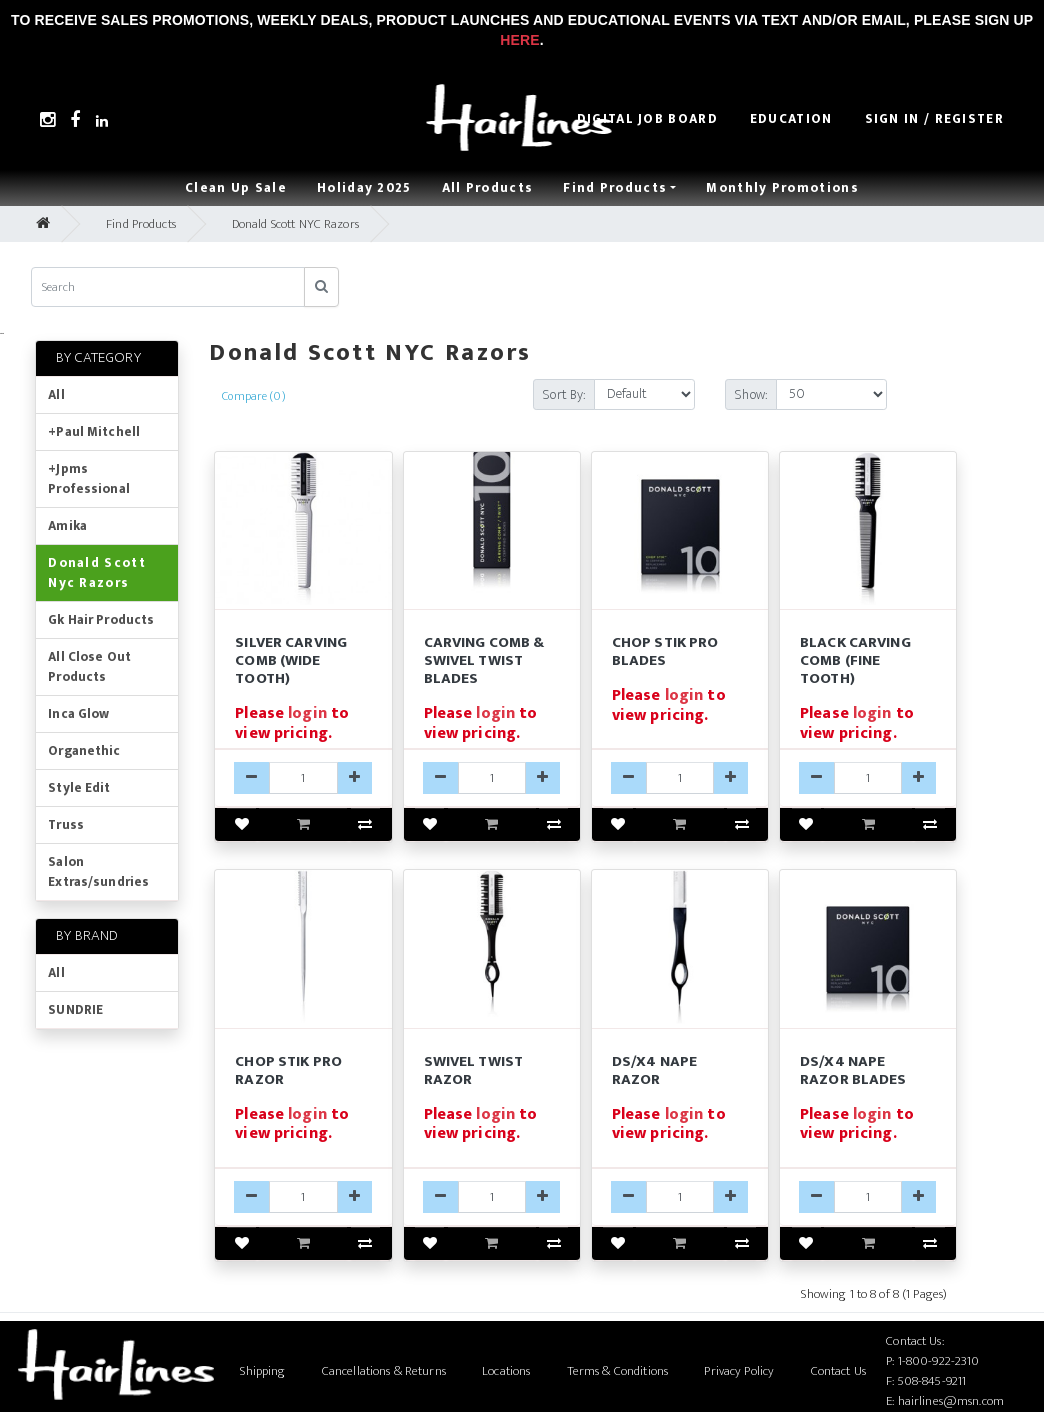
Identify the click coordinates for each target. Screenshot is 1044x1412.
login (307, 713)
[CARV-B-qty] (492, 778)
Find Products (141, 224)
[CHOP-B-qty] (680, 778)
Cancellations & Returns (384, 1371)
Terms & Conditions (617, 1371)
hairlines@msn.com (951, 1401)
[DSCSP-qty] (303, 1197)
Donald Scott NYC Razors (295, 224)
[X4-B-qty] (868, 1197)
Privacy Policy (739, 1371)
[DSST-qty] (492, 1197)
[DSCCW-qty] (303, 778)
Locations (506, 1371)
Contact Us (838, 1371)
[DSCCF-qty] (868, 778)
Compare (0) (253, 396)
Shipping (262, 1371)
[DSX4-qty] (680, 1197)
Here (519, 40)
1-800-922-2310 (939, 1361)
